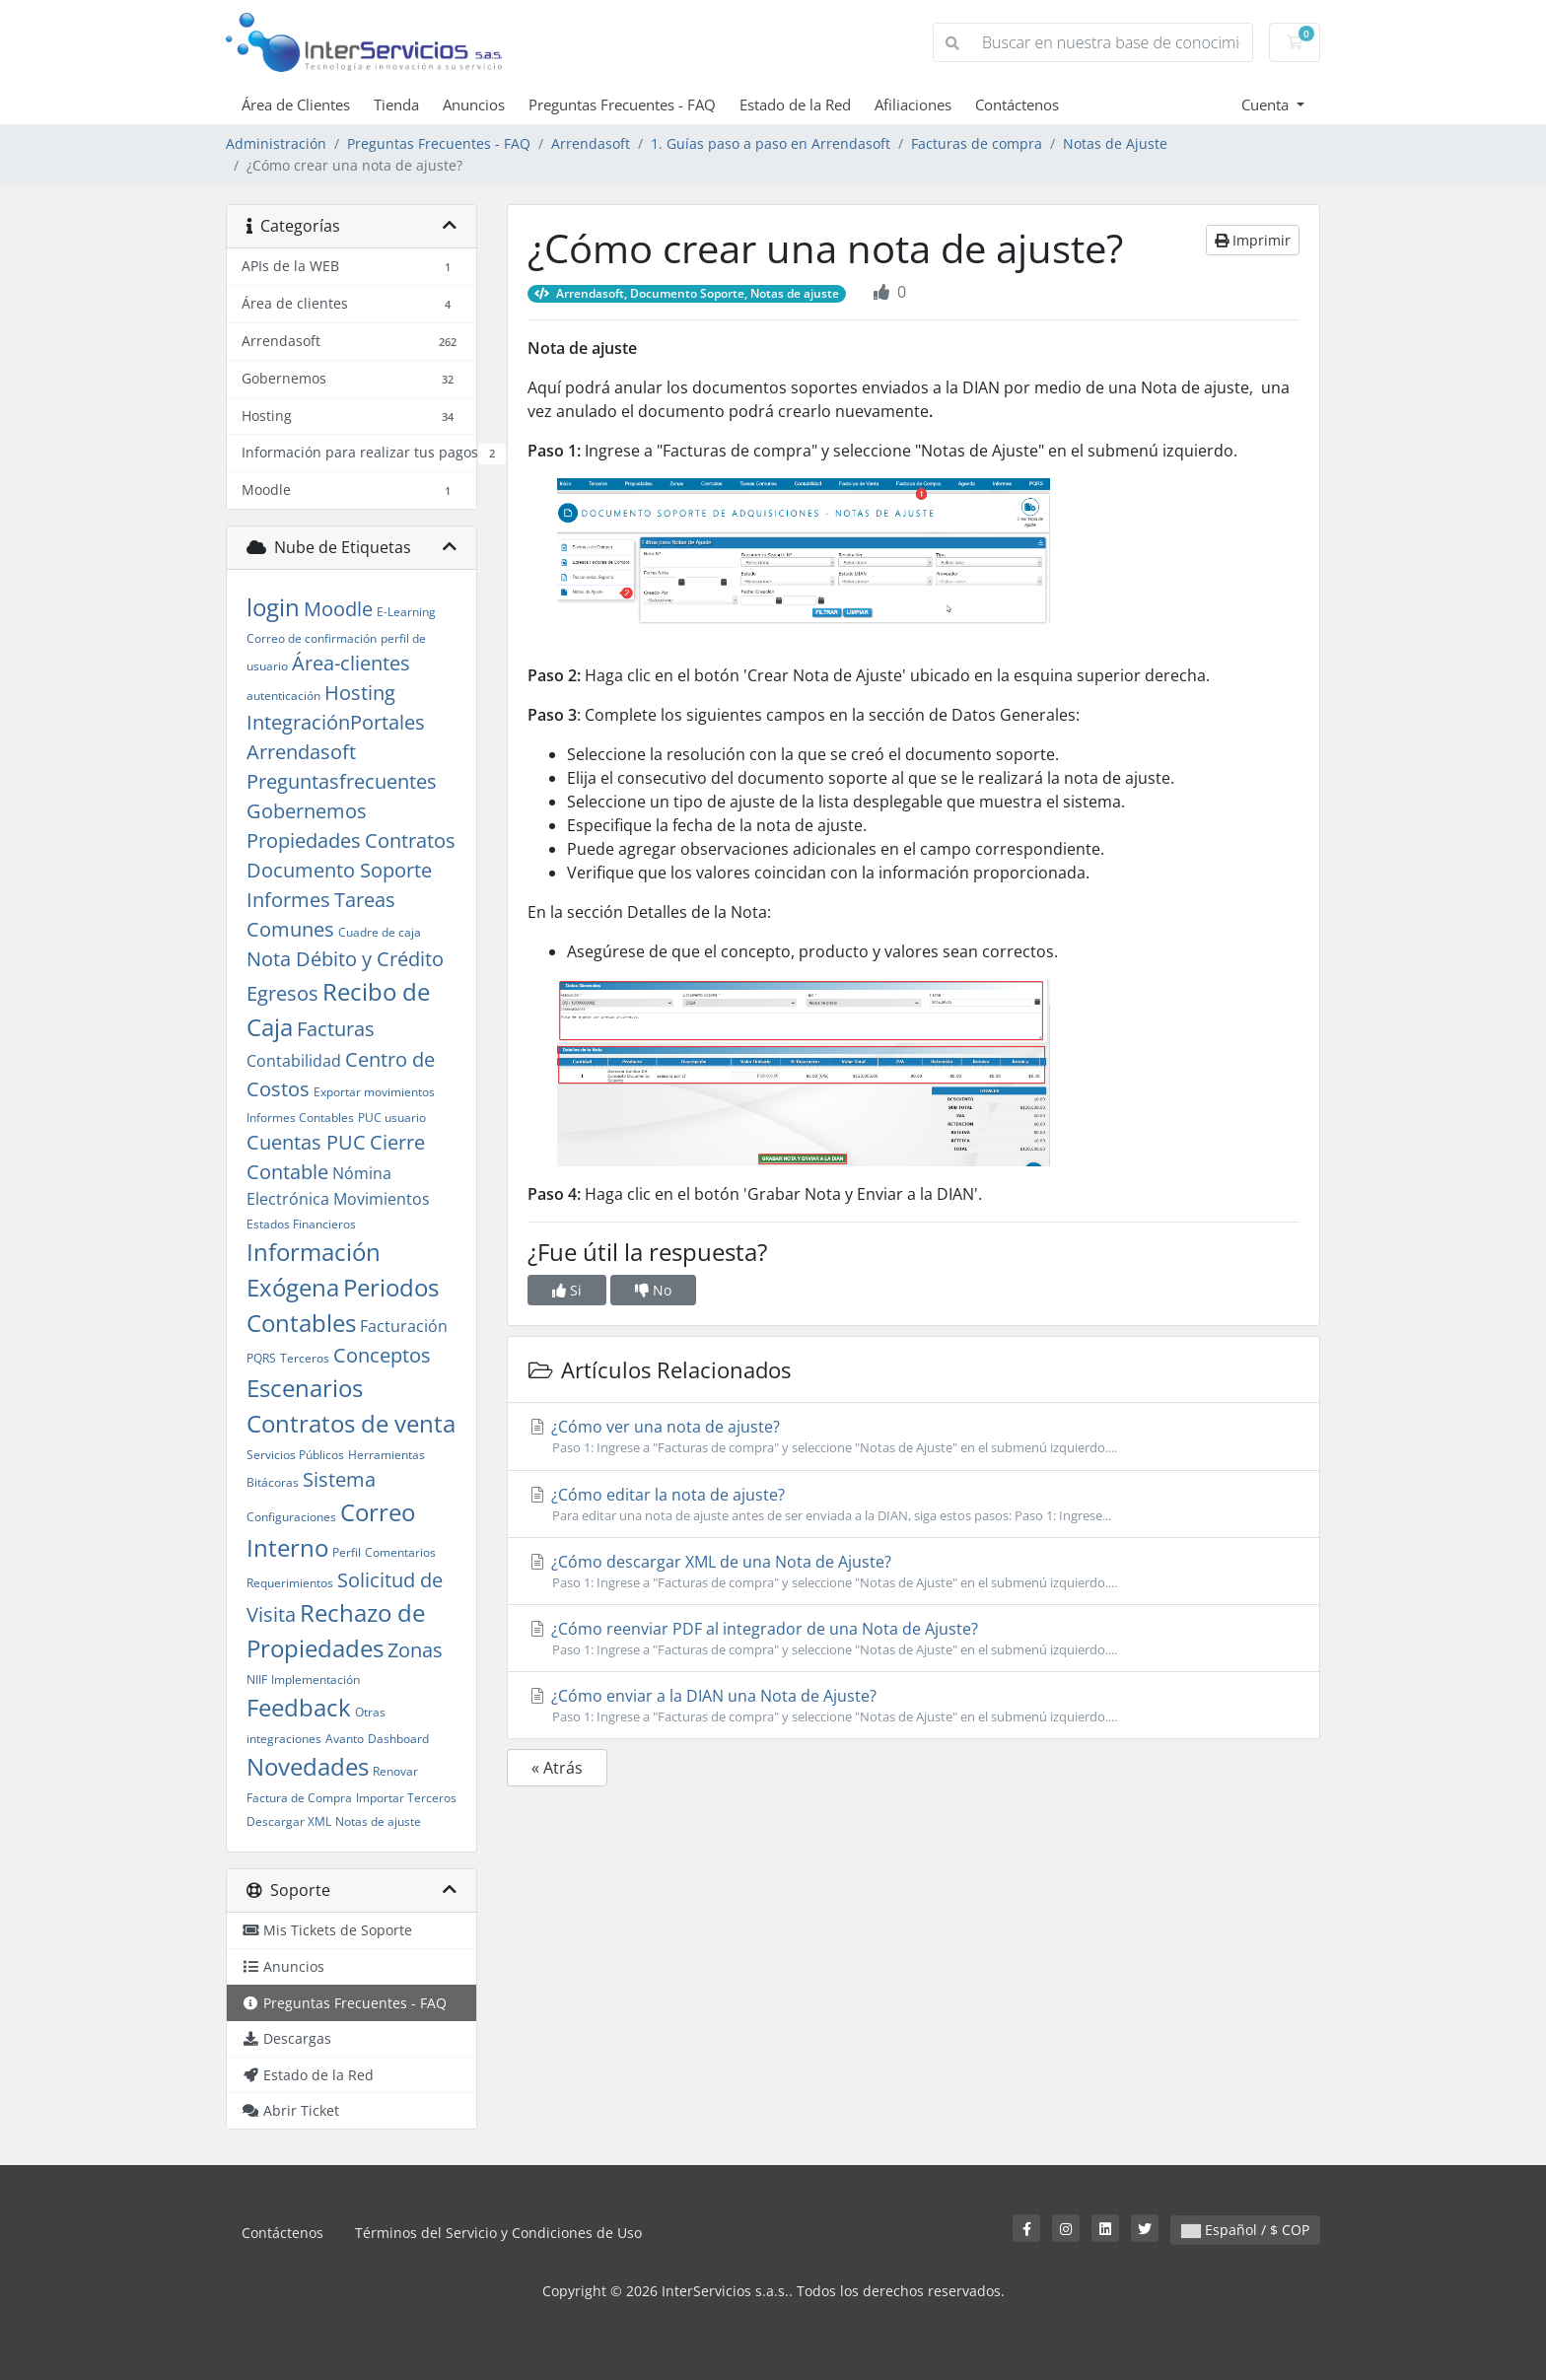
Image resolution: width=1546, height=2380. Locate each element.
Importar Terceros (406, 1797)
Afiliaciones (913, 104)
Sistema (339, 1479)
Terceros (304, 1358)
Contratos (410, 840)
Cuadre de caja (379, 932)
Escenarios (304, 1387)
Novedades (307, 1766)
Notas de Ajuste (1115, 143)
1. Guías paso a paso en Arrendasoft (770, 143)
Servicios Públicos (295, 1454)
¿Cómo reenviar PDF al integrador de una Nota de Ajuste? (913, 1638)
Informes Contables (300, 1117)
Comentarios (400, 1552)
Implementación (315, 1679)
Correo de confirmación (311, 638)
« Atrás (557, 1768)
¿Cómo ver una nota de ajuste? (913, 1436)
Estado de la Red (795, 104)
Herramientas (386, 1454)
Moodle (338, 608)
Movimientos (381, 1199)
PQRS (261, 1358)
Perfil (346, 1552)
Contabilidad (293, 1061)
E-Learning (406, 611)
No (653, 1290)
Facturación (404, 1326)
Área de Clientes (296, 104)
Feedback (298, 1707)
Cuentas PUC (306, 1142)
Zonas (415, 1650)
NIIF (256, 1679)
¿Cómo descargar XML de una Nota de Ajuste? (913, 1571)
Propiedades (303, 840)
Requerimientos (289, 1583)
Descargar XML (288, 1821)
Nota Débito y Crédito (345, 958)
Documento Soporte (339, 870)
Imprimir (1253, 240)
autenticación (283, 695)
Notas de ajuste (378, 1821)
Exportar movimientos (374, 1092)
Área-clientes (351, 663)
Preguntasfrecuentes (341, 781)
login (273, 607)
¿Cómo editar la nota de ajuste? (913, 1504)
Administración (276, 143)
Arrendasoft (590, 143)
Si (567, 1290)
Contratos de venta (351, 1423)
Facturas (336, 1028)
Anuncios (474, 104)
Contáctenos (1017, 104)
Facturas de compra (976, 143)
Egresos (282, 993)
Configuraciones (291, 1516)
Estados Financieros (301, 1224)
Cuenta (1267, 104)
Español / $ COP (1245, 2229)
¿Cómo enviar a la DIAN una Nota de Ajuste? (913, 1705)
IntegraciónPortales (335, 722)
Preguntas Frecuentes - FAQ (622, 104)
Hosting (359, 692)
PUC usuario (392, 1117)
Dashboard (398, 1738)
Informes (288, 899)
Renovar (395, 1771)
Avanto (344, 1738)
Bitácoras (272, 1482)
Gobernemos (306, 811)
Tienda (396, 104)
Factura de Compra (299, 1797)
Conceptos (382, 1355)
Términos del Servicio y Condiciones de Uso (498, 2232)
